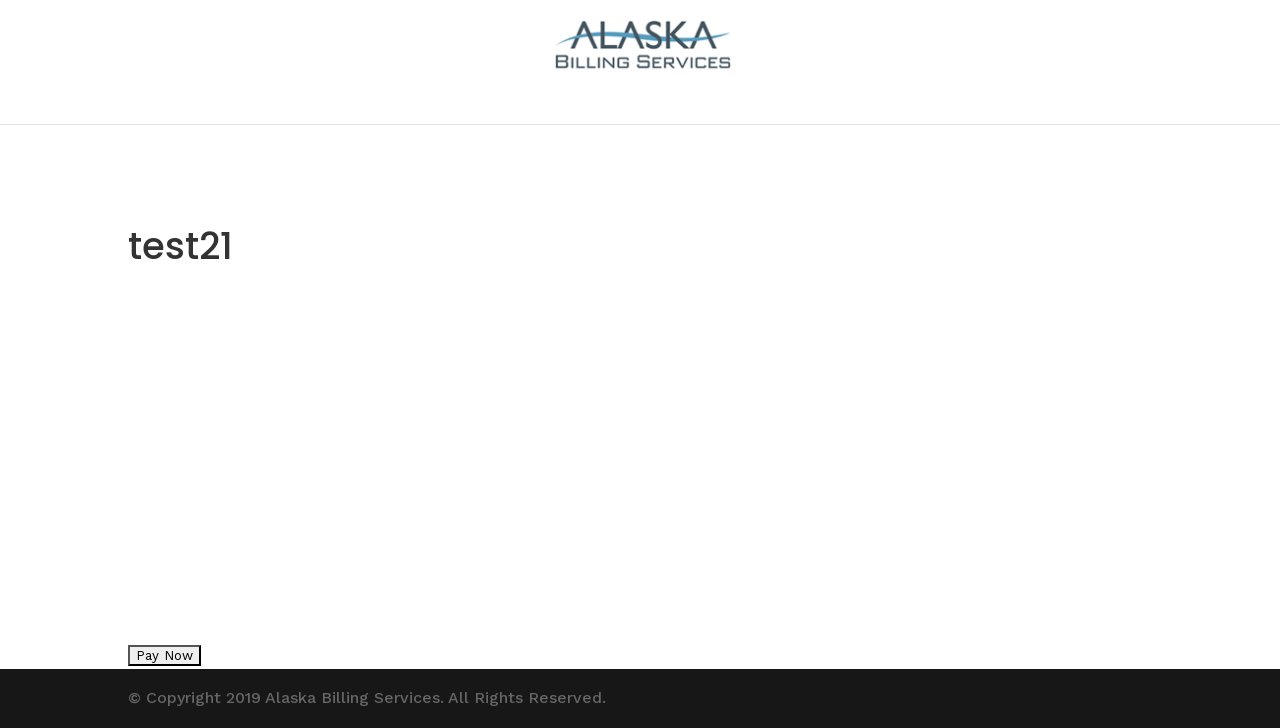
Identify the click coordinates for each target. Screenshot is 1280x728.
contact (640, 101)
